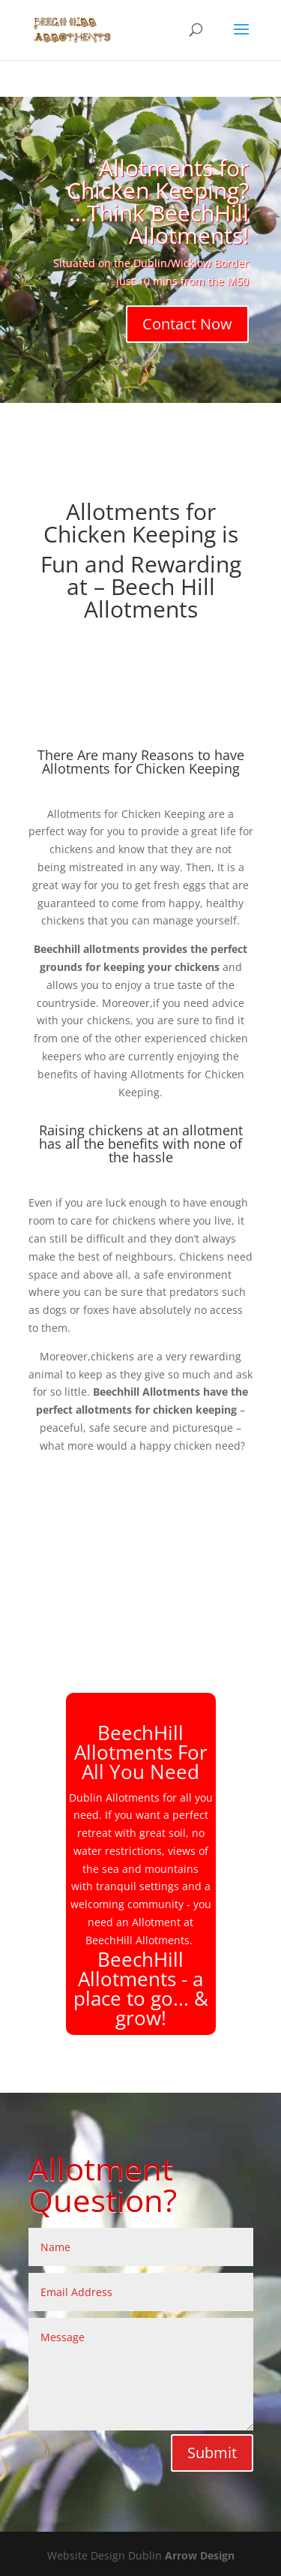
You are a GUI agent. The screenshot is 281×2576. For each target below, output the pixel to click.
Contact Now (187, 324)
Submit (212, 2452)
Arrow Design (200, 2555)
